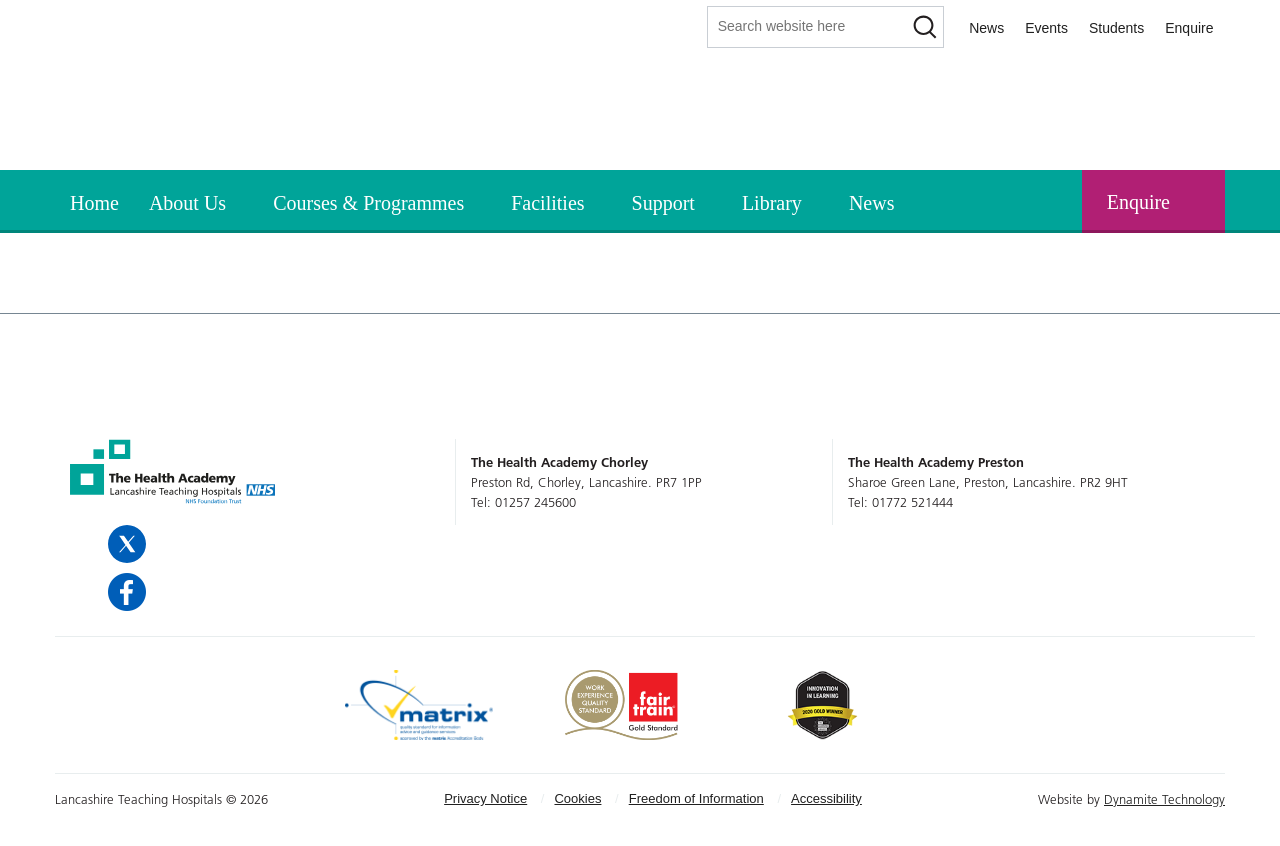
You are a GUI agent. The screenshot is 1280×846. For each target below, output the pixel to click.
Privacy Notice (485, 798)
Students (1116, 28)
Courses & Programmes (368, 203)
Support (663, 203)
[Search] (924, 27)
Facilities (547, 203)
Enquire (1189, 28)
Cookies (577, 798)
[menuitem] (94, 200)
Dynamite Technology (1164, 799)
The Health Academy (145, 108)
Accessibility (826, 798)
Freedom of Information (696, 798)
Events (1046, 28)
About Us (187, 203)
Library (772, 203)
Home (94, 203)
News (986, 28)
